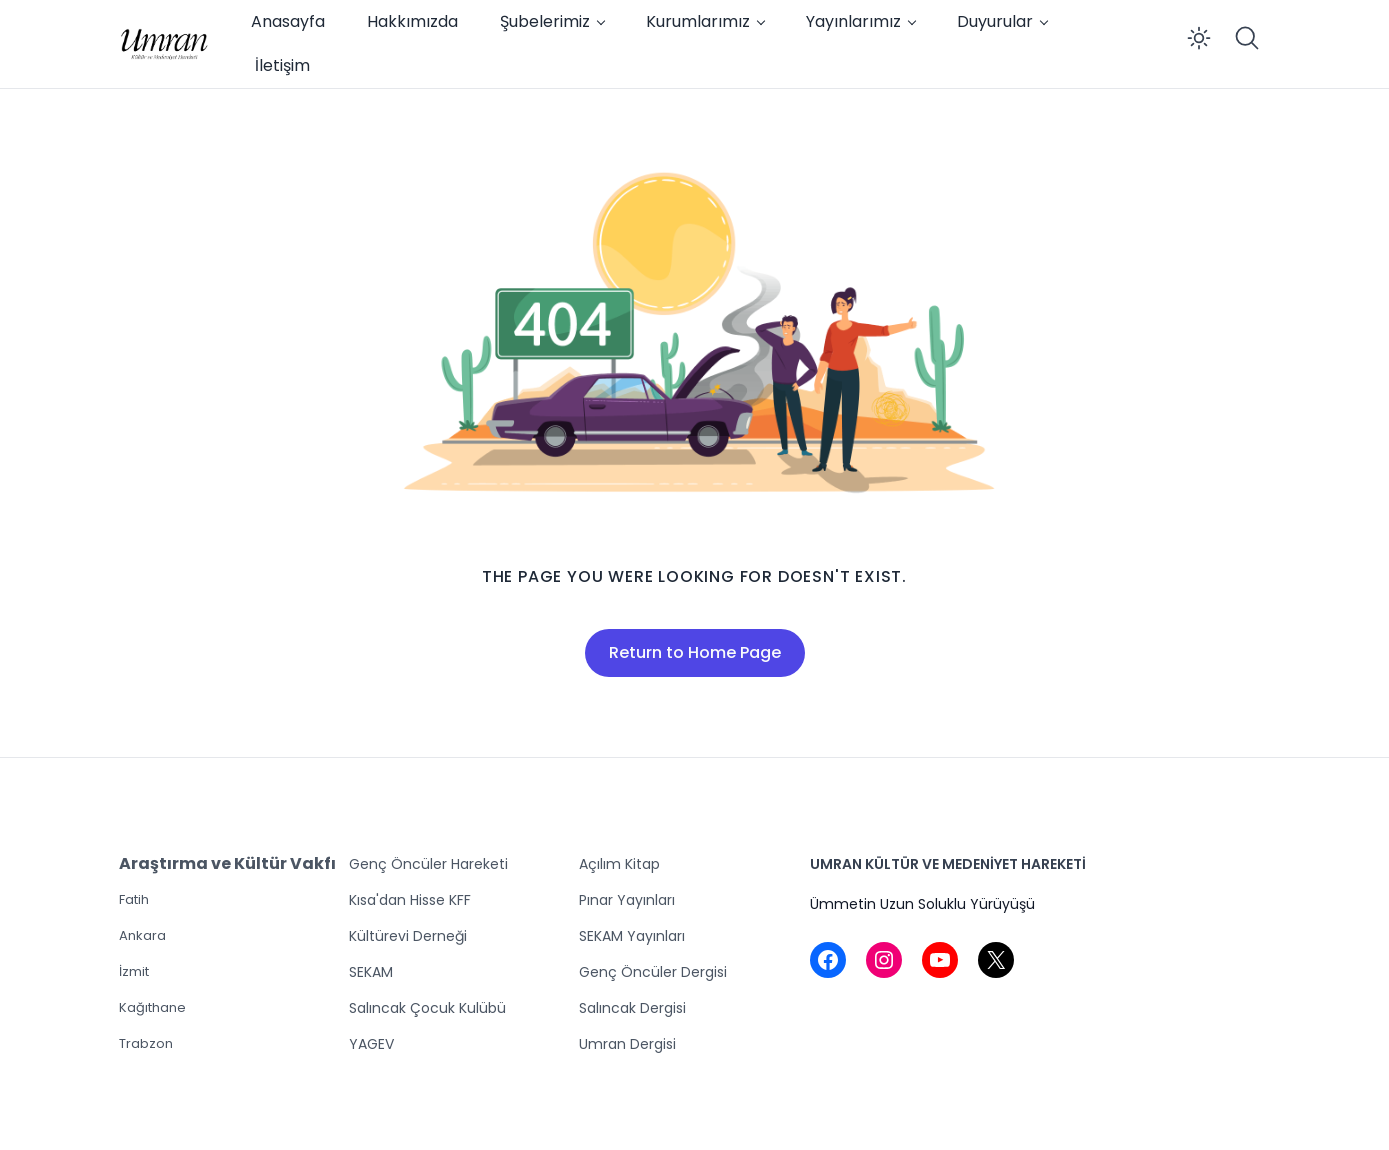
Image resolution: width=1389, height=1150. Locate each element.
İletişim (282, 65)
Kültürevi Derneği (408, 936)
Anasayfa (288, 21)
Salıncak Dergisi (632, 1008)
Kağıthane (152, 1007)
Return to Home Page (695, 652)
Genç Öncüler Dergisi (653, 972)
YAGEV (371, 1044)
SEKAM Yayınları (632, 936)
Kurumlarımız (698, 21)
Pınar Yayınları (627, 900)
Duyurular (995, 21)
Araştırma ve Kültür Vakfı (227, 863)
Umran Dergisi (627, 1044)
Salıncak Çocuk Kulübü (427, 1008)
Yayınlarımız (853, 21)
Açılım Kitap (619, 864)
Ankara (142, 935)
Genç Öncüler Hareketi (428, 864)
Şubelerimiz (545, 21)
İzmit (134, 971)
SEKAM (371, 972)
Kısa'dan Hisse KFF (410, 900)
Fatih (134, 899)
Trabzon (146, 1043)
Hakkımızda (412, 21)
